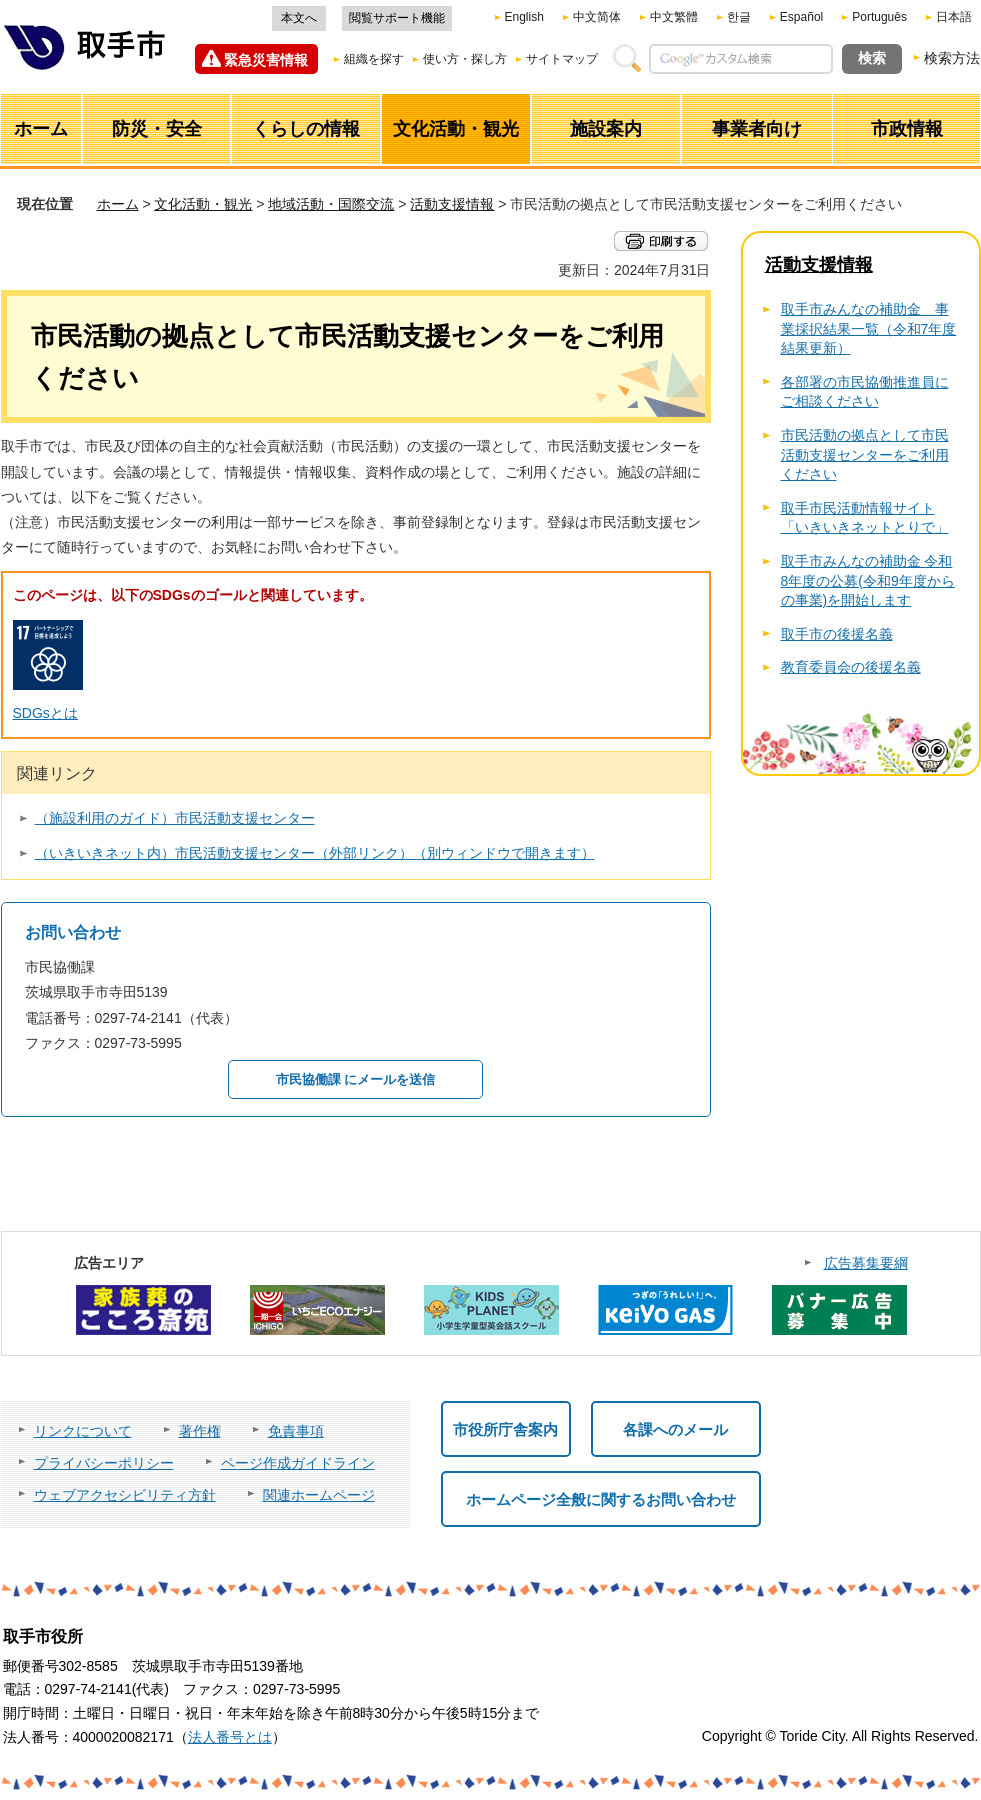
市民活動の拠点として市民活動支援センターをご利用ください (865, 454)
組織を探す (374, 59)
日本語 (954, 17)
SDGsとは (45, 713)
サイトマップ (562, 59)
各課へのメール (675, 1429)
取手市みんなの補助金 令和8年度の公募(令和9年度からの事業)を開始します (868, 580)
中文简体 (597, 17)
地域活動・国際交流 (331, 204)
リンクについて (83, 1431)
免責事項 (296, 1431)
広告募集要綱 (866, 1263)
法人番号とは (230, 1737)
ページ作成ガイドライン (298, 1463)
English (524, 17)
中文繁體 (674, 17)
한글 (739, 17)
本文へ (299, 18)
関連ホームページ (319, 1495)
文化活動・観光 (203, 204)
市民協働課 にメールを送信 (356, 1079)
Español (801, 17)
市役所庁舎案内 (505, 1429)
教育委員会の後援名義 (851, 667)
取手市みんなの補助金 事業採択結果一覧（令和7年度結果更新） (869, 328)
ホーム (118, 204)
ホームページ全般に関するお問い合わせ (601, 1499)
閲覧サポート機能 (397, 18)
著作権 (200, 1431)
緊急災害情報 (266, 60)
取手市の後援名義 (837, 634)
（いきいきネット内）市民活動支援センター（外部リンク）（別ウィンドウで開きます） (315, 853)
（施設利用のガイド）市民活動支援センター (175, 818)
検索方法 (952, 58)
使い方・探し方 (465, 59)
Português (879, 17)
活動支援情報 (452, 204)
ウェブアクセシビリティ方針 (125, 1495)
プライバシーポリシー (104, 1463)
